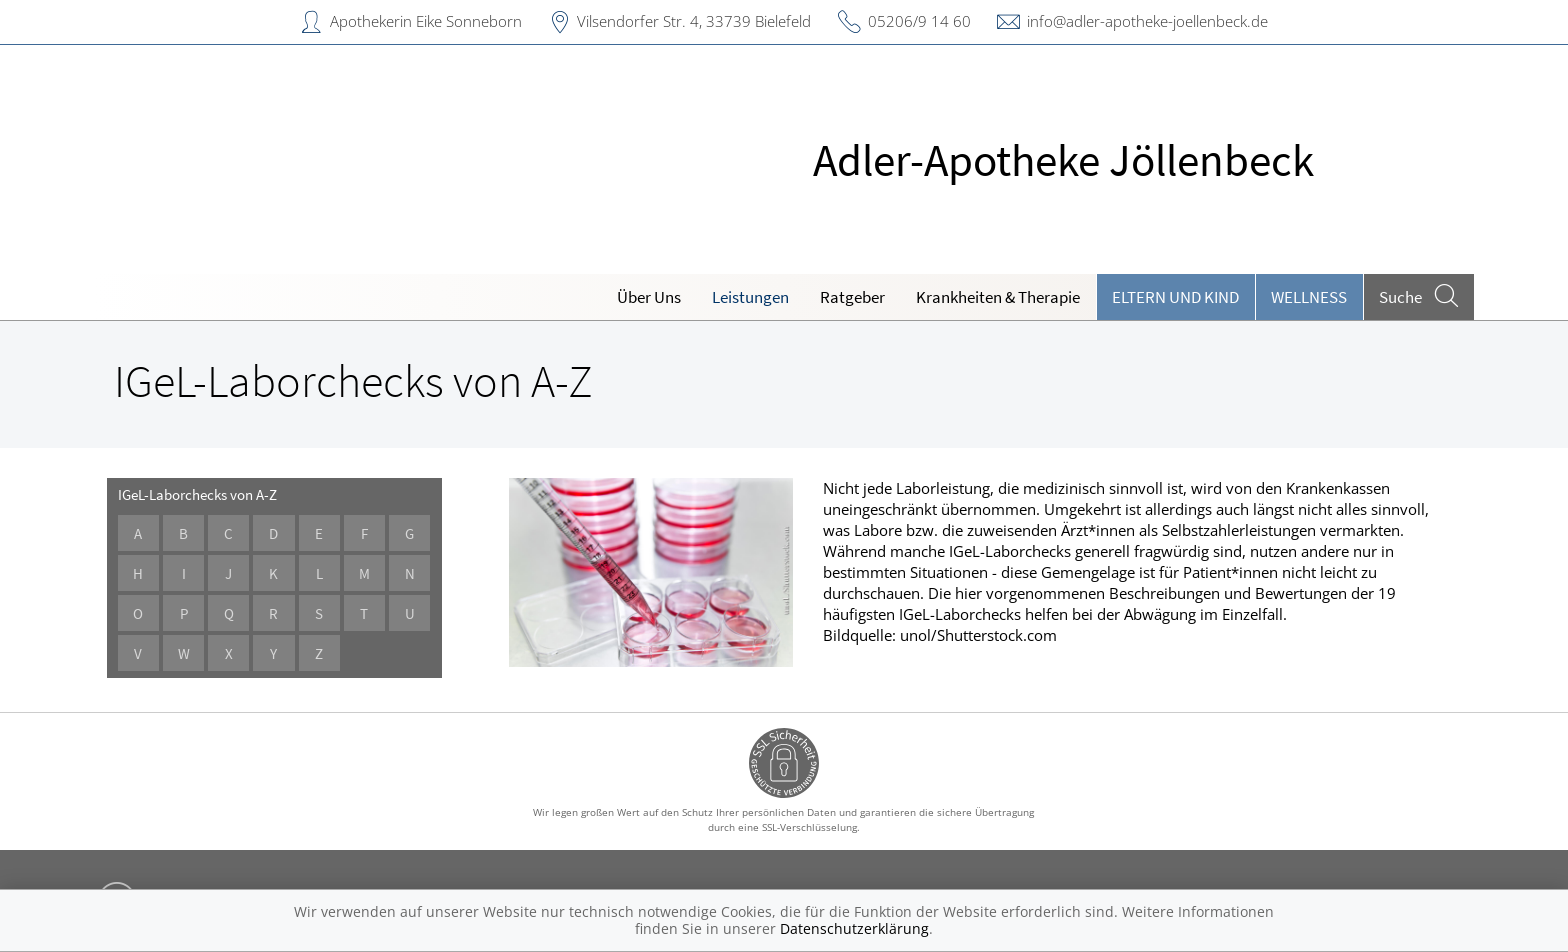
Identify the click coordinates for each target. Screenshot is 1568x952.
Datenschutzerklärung (854, 928)
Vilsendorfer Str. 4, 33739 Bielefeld (694, 21)
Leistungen (750, 297)
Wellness (1309, 297)
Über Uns (649, 297)
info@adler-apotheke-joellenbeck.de (1147, 21)
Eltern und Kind (1175, 297)
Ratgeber (852, 297)
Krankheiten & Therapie (998, 297)
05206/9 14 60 (919, 21)
